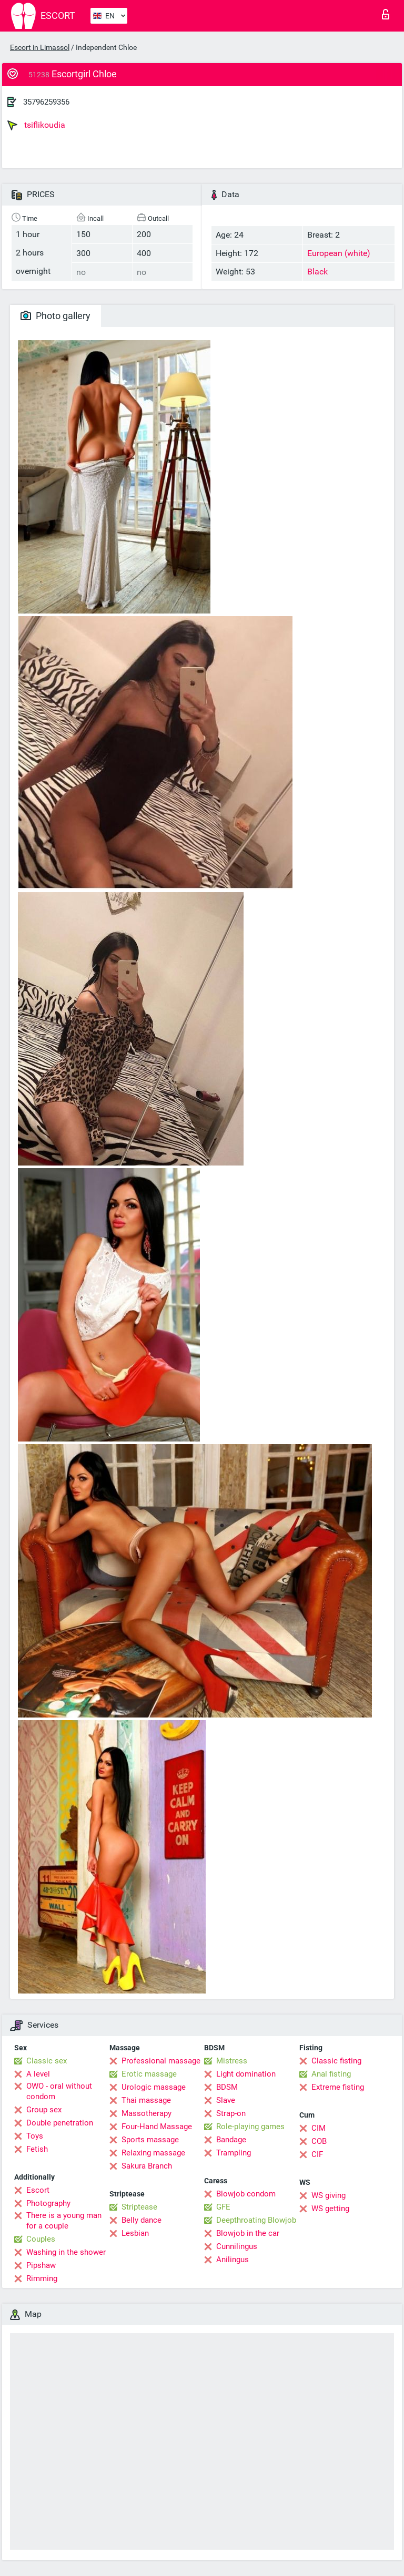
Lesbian (135, 2233)
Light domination (246, 2074)
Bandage (231, 2139)
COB (319, 2141)
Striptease (139, 2207)
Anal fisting (331, 2074)
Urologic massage (154, 2087)
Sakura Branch (147, 2166)
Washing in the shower (66, 2252)
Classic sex (46, 2061)
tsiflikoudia (36, 125)
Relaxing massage (153, 2153)
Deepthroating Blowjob (256, 2220)
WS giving (328, 2195)
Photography (48, 2203)
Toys (34, 2136)
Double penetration (59, 2123)
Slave (225, 2100)
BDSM (227, 2087)
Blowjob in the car (247, 2233)
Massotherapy (146, 2113)
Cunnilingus (236, 2246)
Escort (37, 2190)
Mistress (231, 2061)
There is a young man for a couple (64, 2221)
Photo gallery (55, 315)
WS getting (330, 2208)
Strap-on (231, 2113)
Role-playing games (250, 2126)
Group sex (44, 2109)
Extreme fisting (337, 2087)
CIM (318, 2128)
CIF (317, 2154)
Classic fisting (336, 2061)
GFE (223, 2207)
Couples (40, 2239)
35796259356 (46, 102)
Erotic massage (149, 2074)
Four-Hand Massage (157, 2126)
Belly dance (141, 2220)
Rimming (41, 2278)
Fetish (37, 2149)
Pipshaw (41, 2265)
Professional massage (161, 2061)
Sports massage (150, 2139)
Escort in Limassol (39, 47)
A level (38, 2074)
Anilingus (232, 2259)
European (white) (338, 253)
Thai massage (146, 2100)
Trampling (233, 2153)
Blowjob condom (246, 2194)
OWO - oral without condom (59, 2091)
